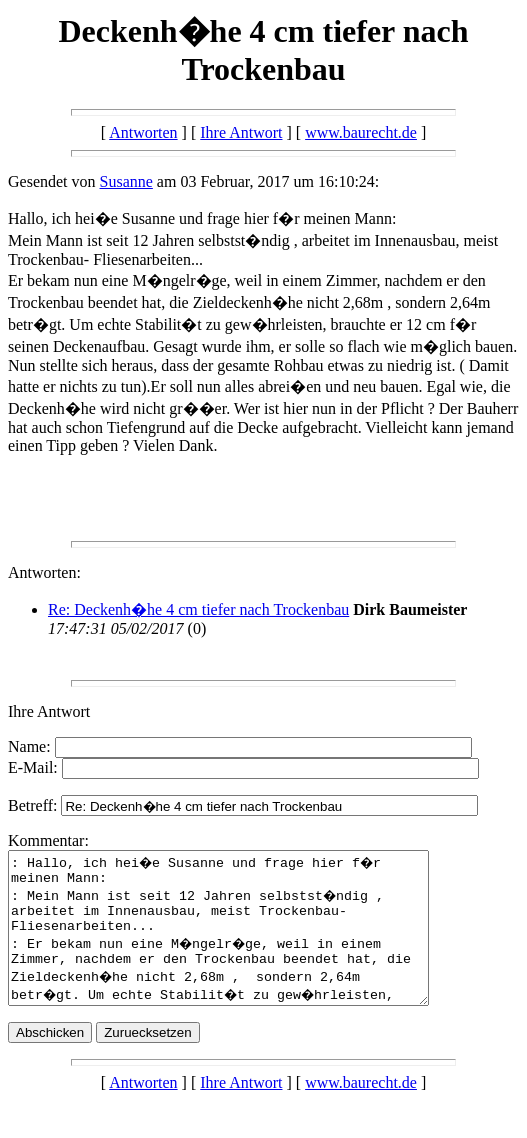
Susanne (126, 181)
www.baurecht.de (361, 132)
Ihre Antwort (241, 132)
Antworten (143, 132)
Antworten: (44, 572)
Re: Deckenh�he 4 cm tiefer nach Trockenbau (198, 609)
